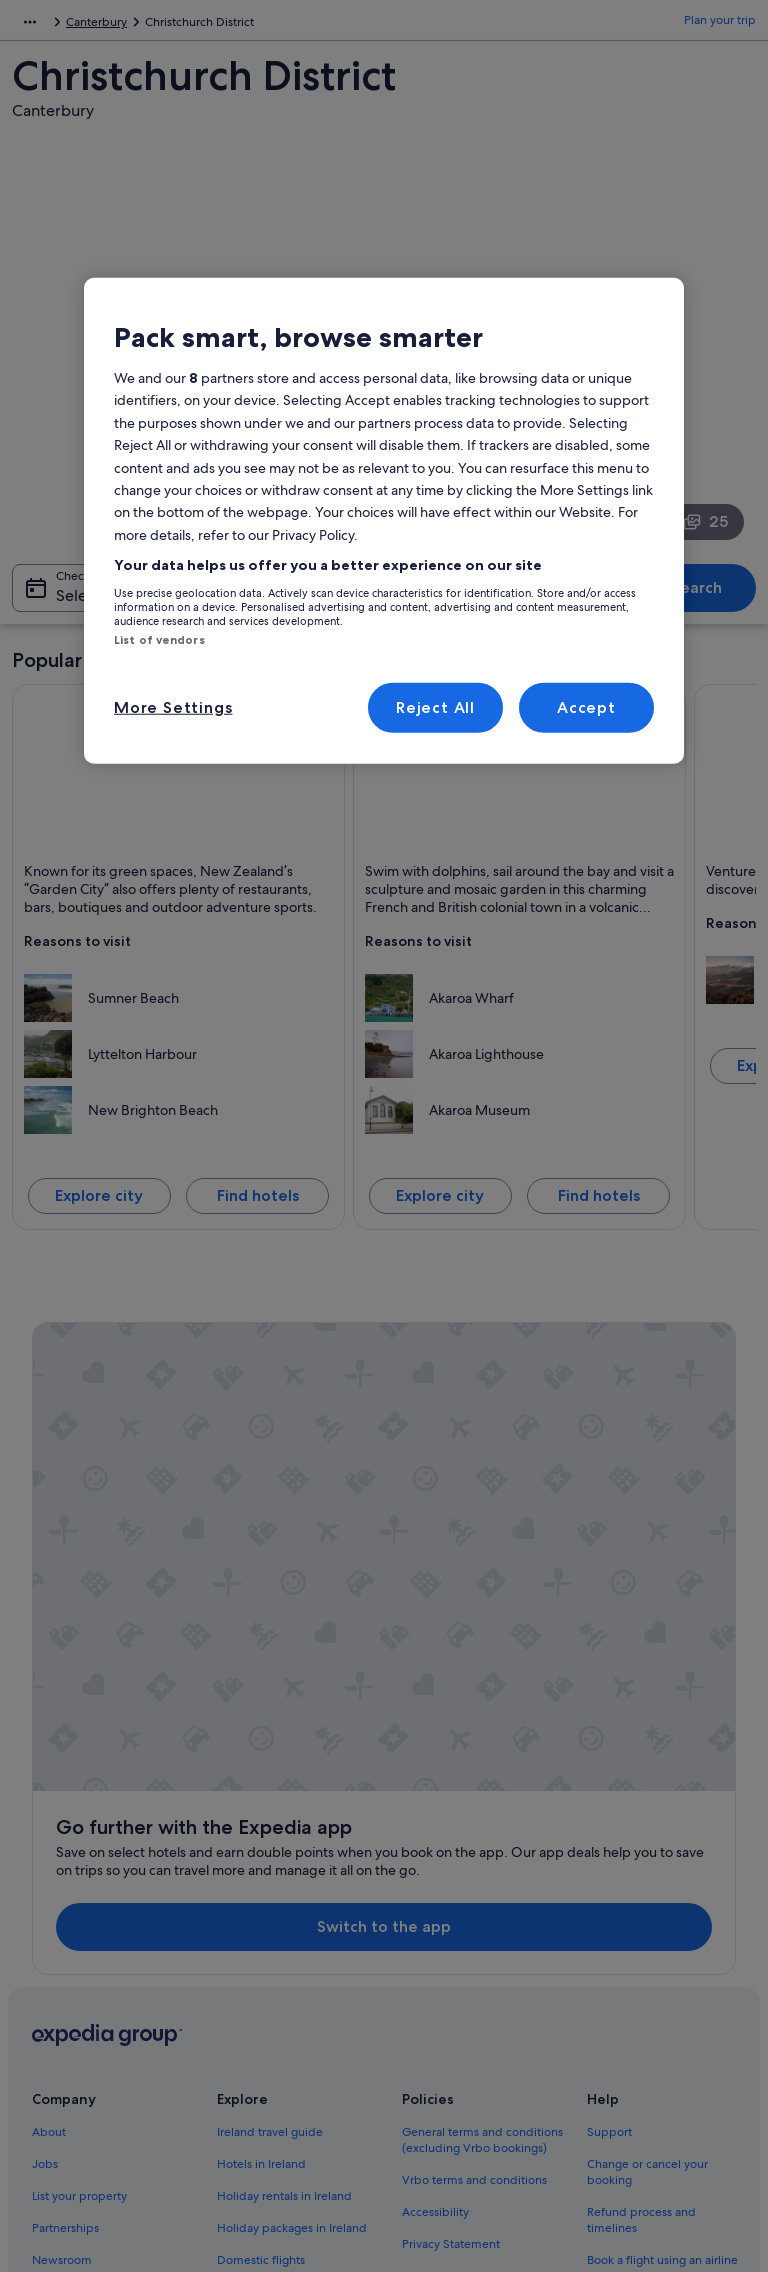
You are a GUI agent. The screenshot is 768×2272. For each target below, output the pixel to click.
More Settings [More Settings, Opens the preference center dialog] (173, 707)
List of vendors (159, 639)
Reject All (435, 707)
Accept (586, 707)
